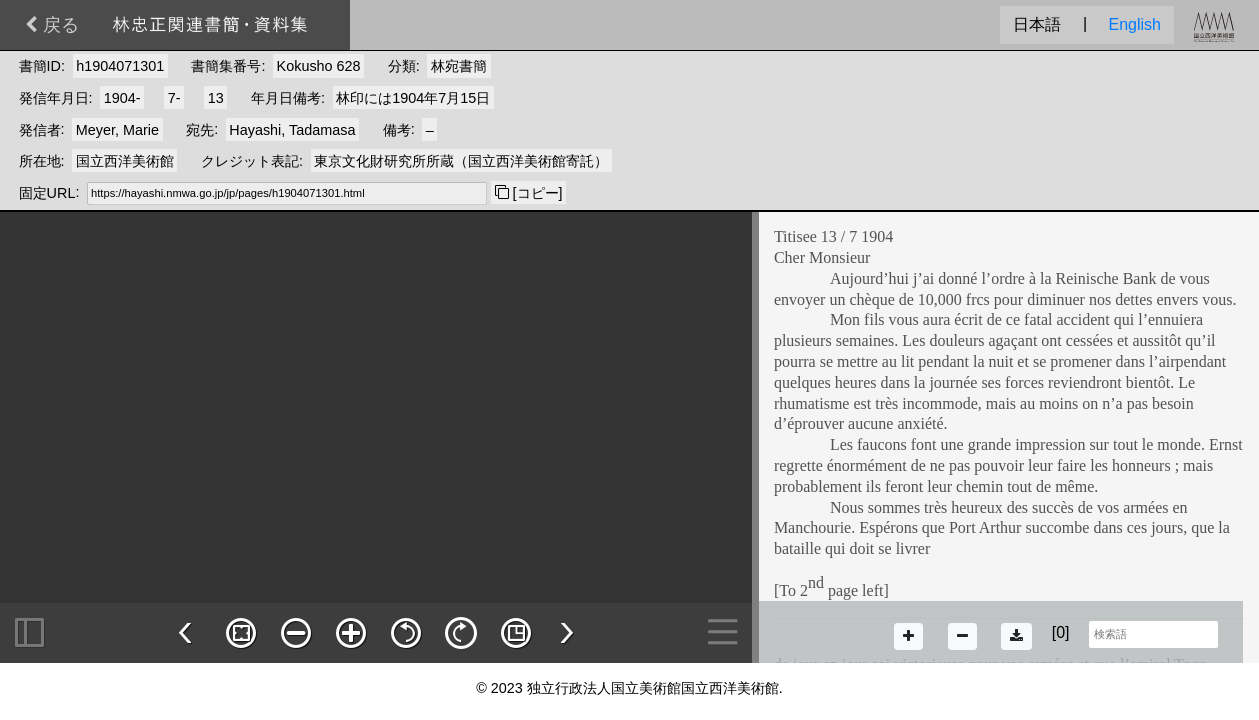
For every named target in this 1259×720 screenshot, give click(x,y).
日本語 (1037, 24)
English (1135, 24)
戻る (52, 25)
